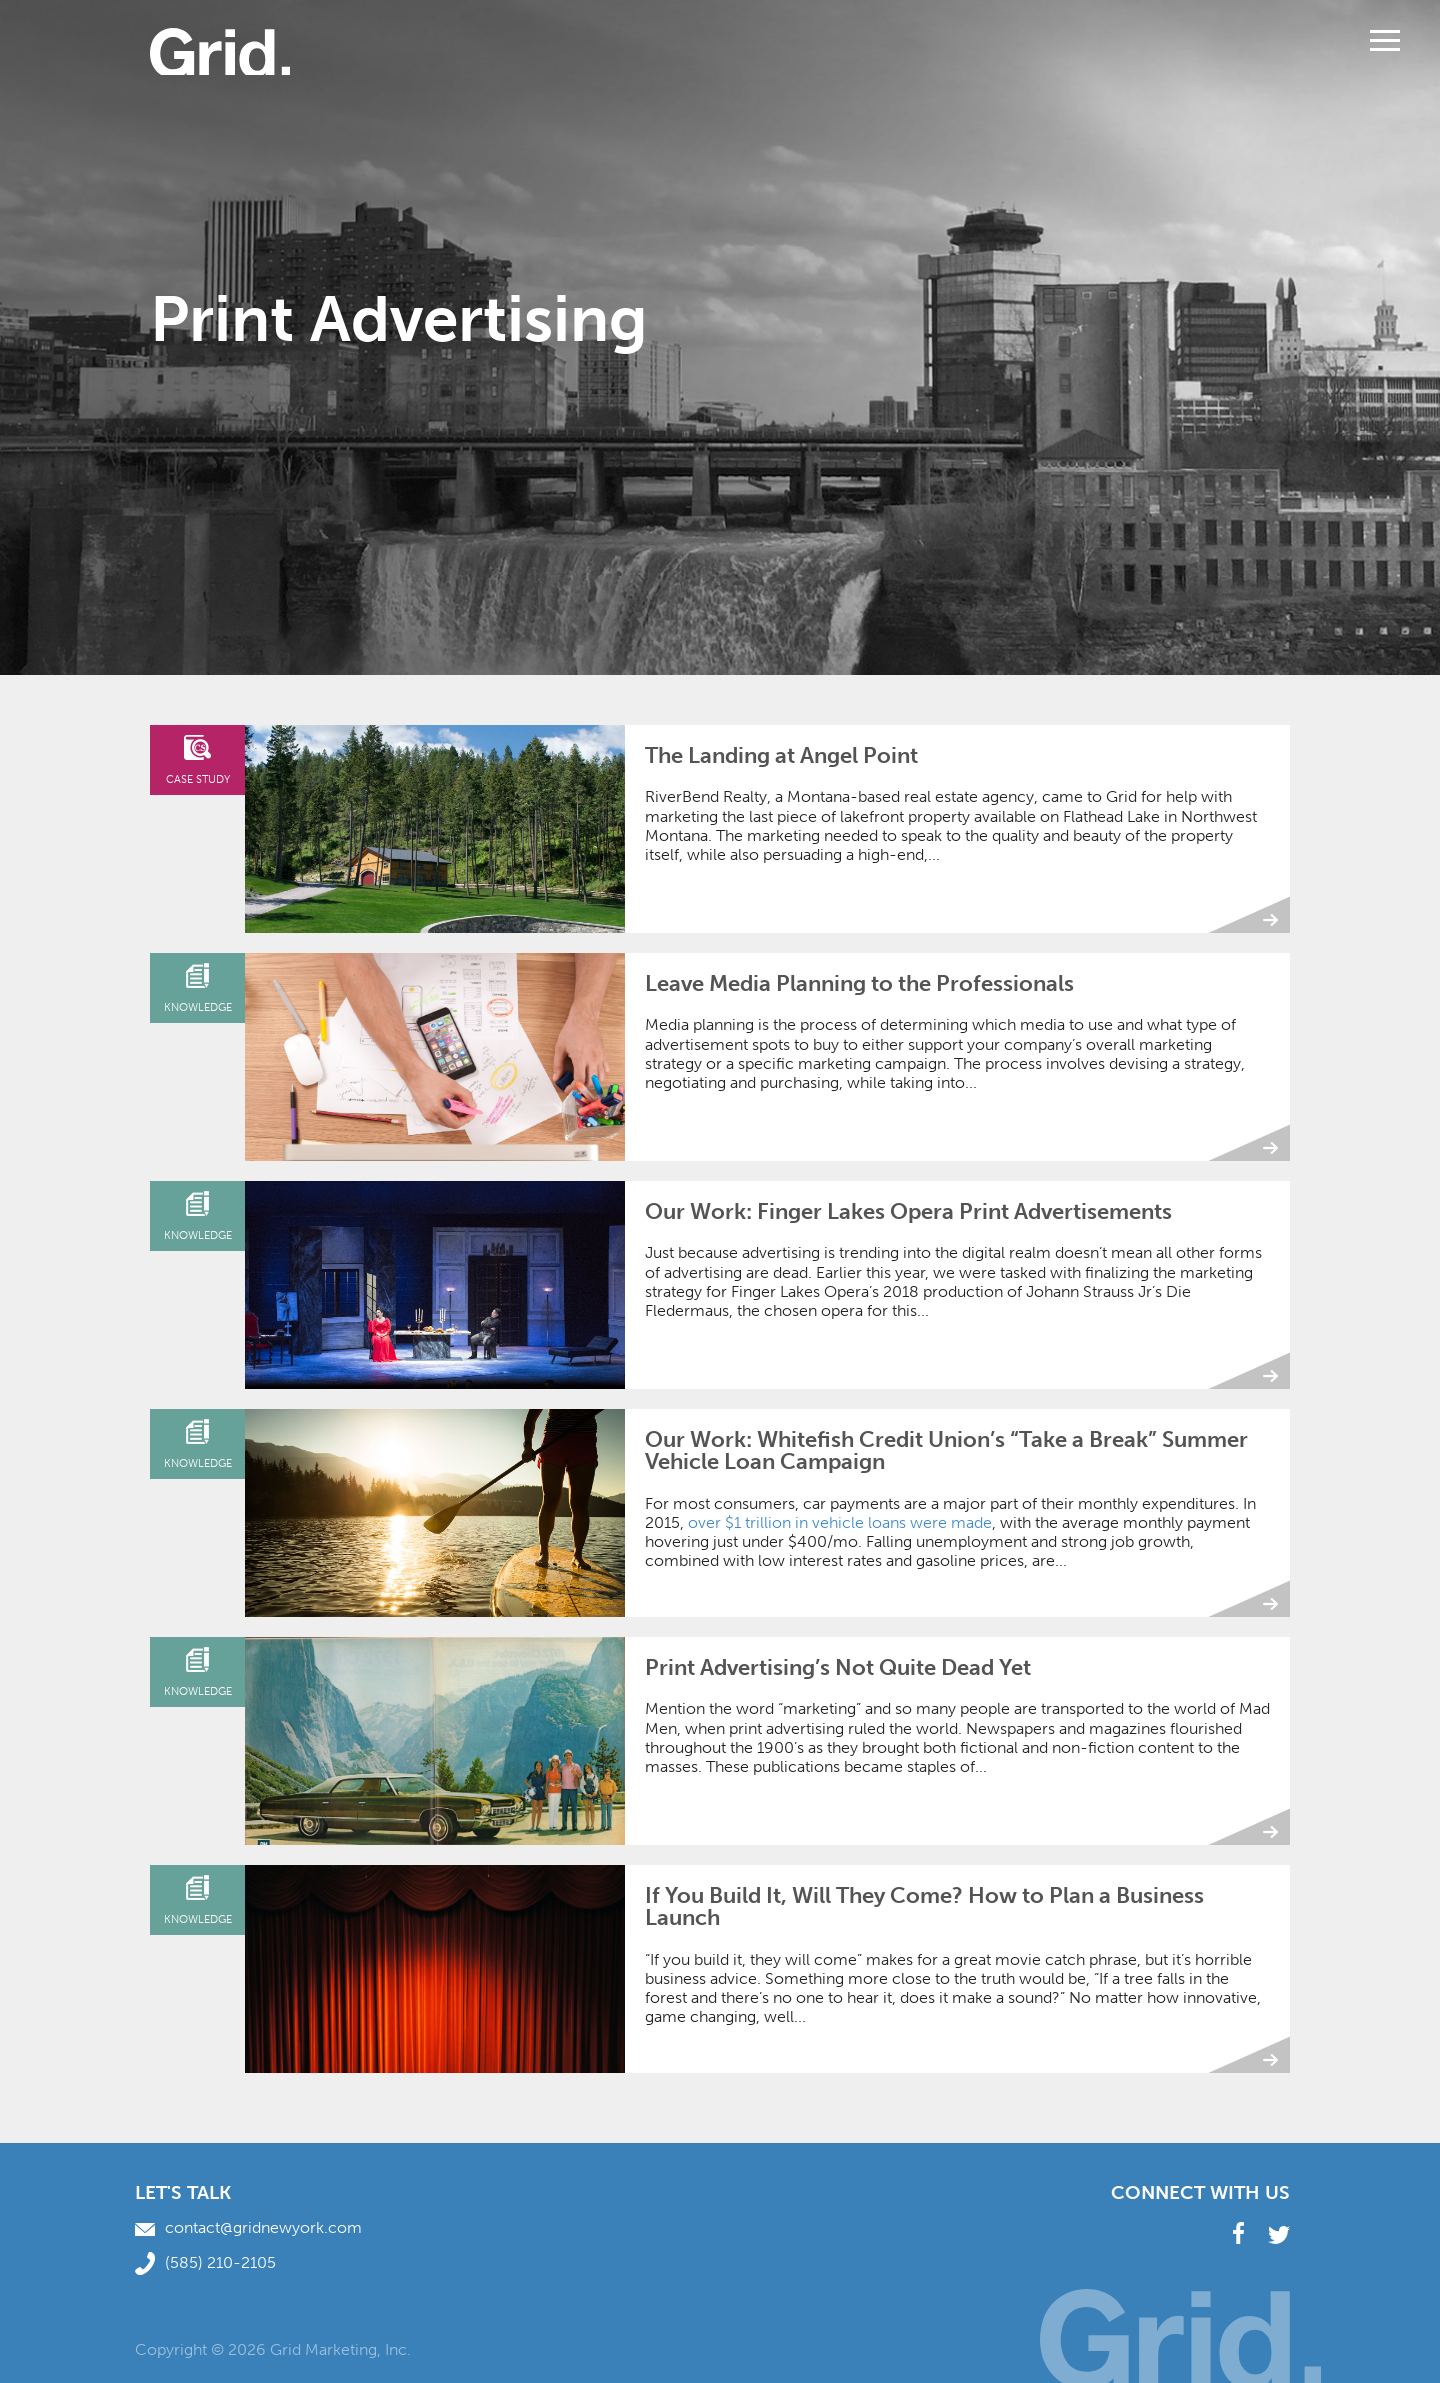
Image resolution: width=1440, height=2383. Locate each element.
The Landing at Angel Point (781, 755)
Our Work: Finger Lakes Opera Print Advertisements (908, 1211)
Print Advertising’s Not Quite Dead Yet (838, 1667)
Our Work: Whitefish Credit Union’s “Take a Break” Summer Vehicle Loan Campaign (946, 1450)
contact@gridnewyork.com (248, 2227)
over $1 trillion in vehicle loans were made (840, 1522)
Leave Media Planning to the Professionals (859, 983)
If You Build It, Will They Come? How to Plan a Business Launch (924, 1906)
